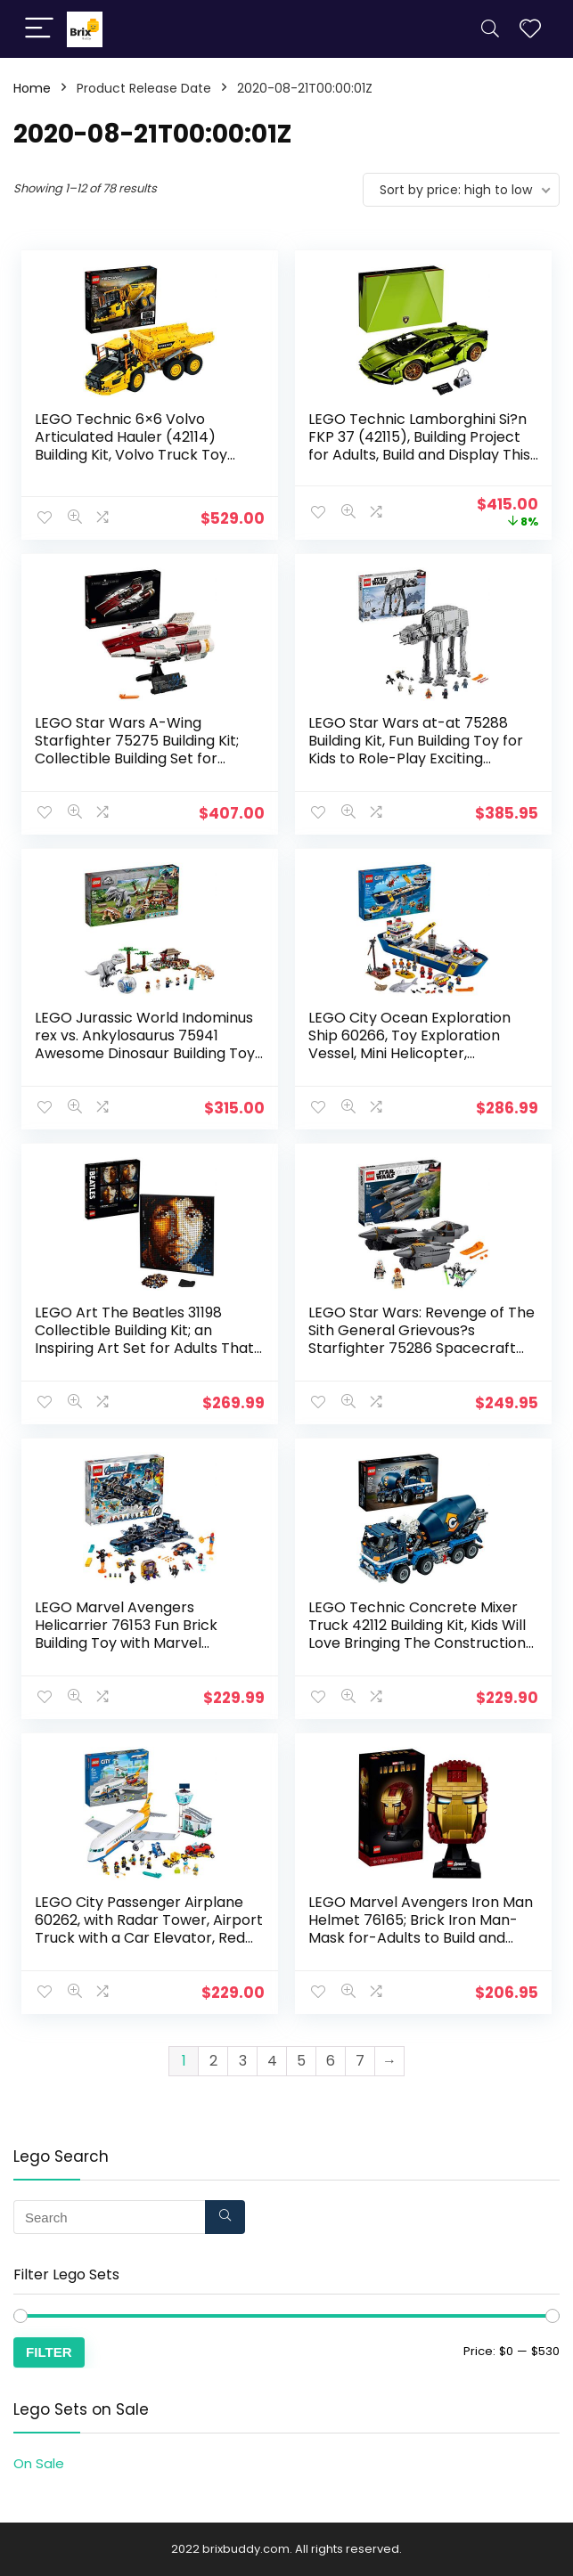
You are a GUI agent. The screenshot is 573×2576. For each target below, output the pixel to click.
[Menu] (39, 29)
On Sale (38, 2463)
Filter (49, 2352)
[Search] (490, 29)
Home (32, 88)
